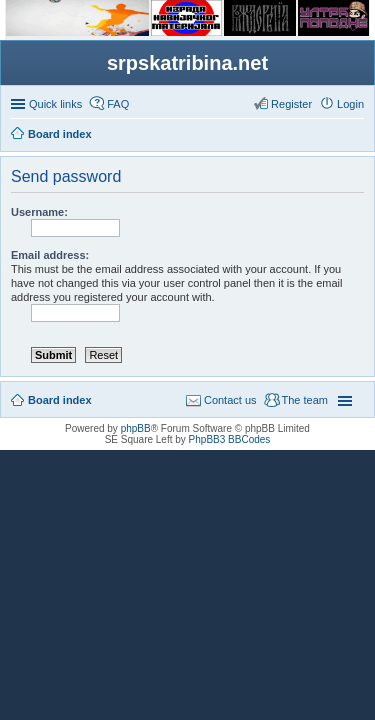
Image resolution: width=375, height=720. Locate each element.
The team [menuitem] (305, 400)
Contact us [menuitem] (230, 400)
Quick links (55, 104)
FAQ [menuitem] (118, 104)
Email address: (50, 255)
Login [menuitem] (350, 104)
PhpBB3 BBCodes (230, 439)
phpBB (136, 428)
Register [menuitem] (291, 104)
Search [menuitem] (356, 136)
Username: (39, 212)
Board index (60, 400)
